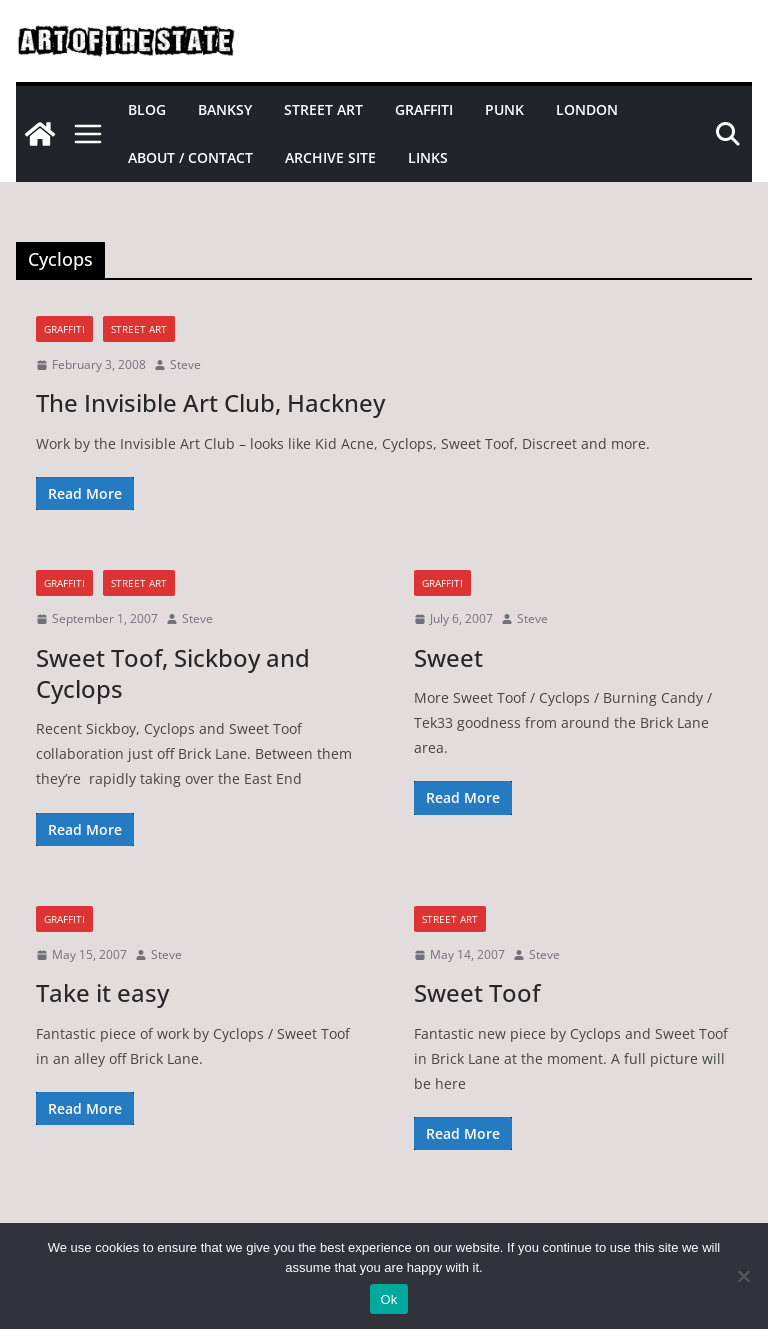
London (587, 109)
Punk (504, 109)
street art (139, 329)
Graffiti (424, 109)
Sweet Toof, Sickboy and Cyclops (173, 673)
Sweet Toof (477, 992)
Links (428, 157)
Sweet (448, 657)
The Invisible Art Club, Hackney (210, 402)
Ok (388, 1299)
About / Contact (190, 157)
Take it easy (102, 992)
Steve (185, 364)
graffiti (64, 329)
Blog (147, 109)
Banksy (225, 109)
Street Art (323, 109)
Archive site (330, 157)
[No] (743, 1276)
